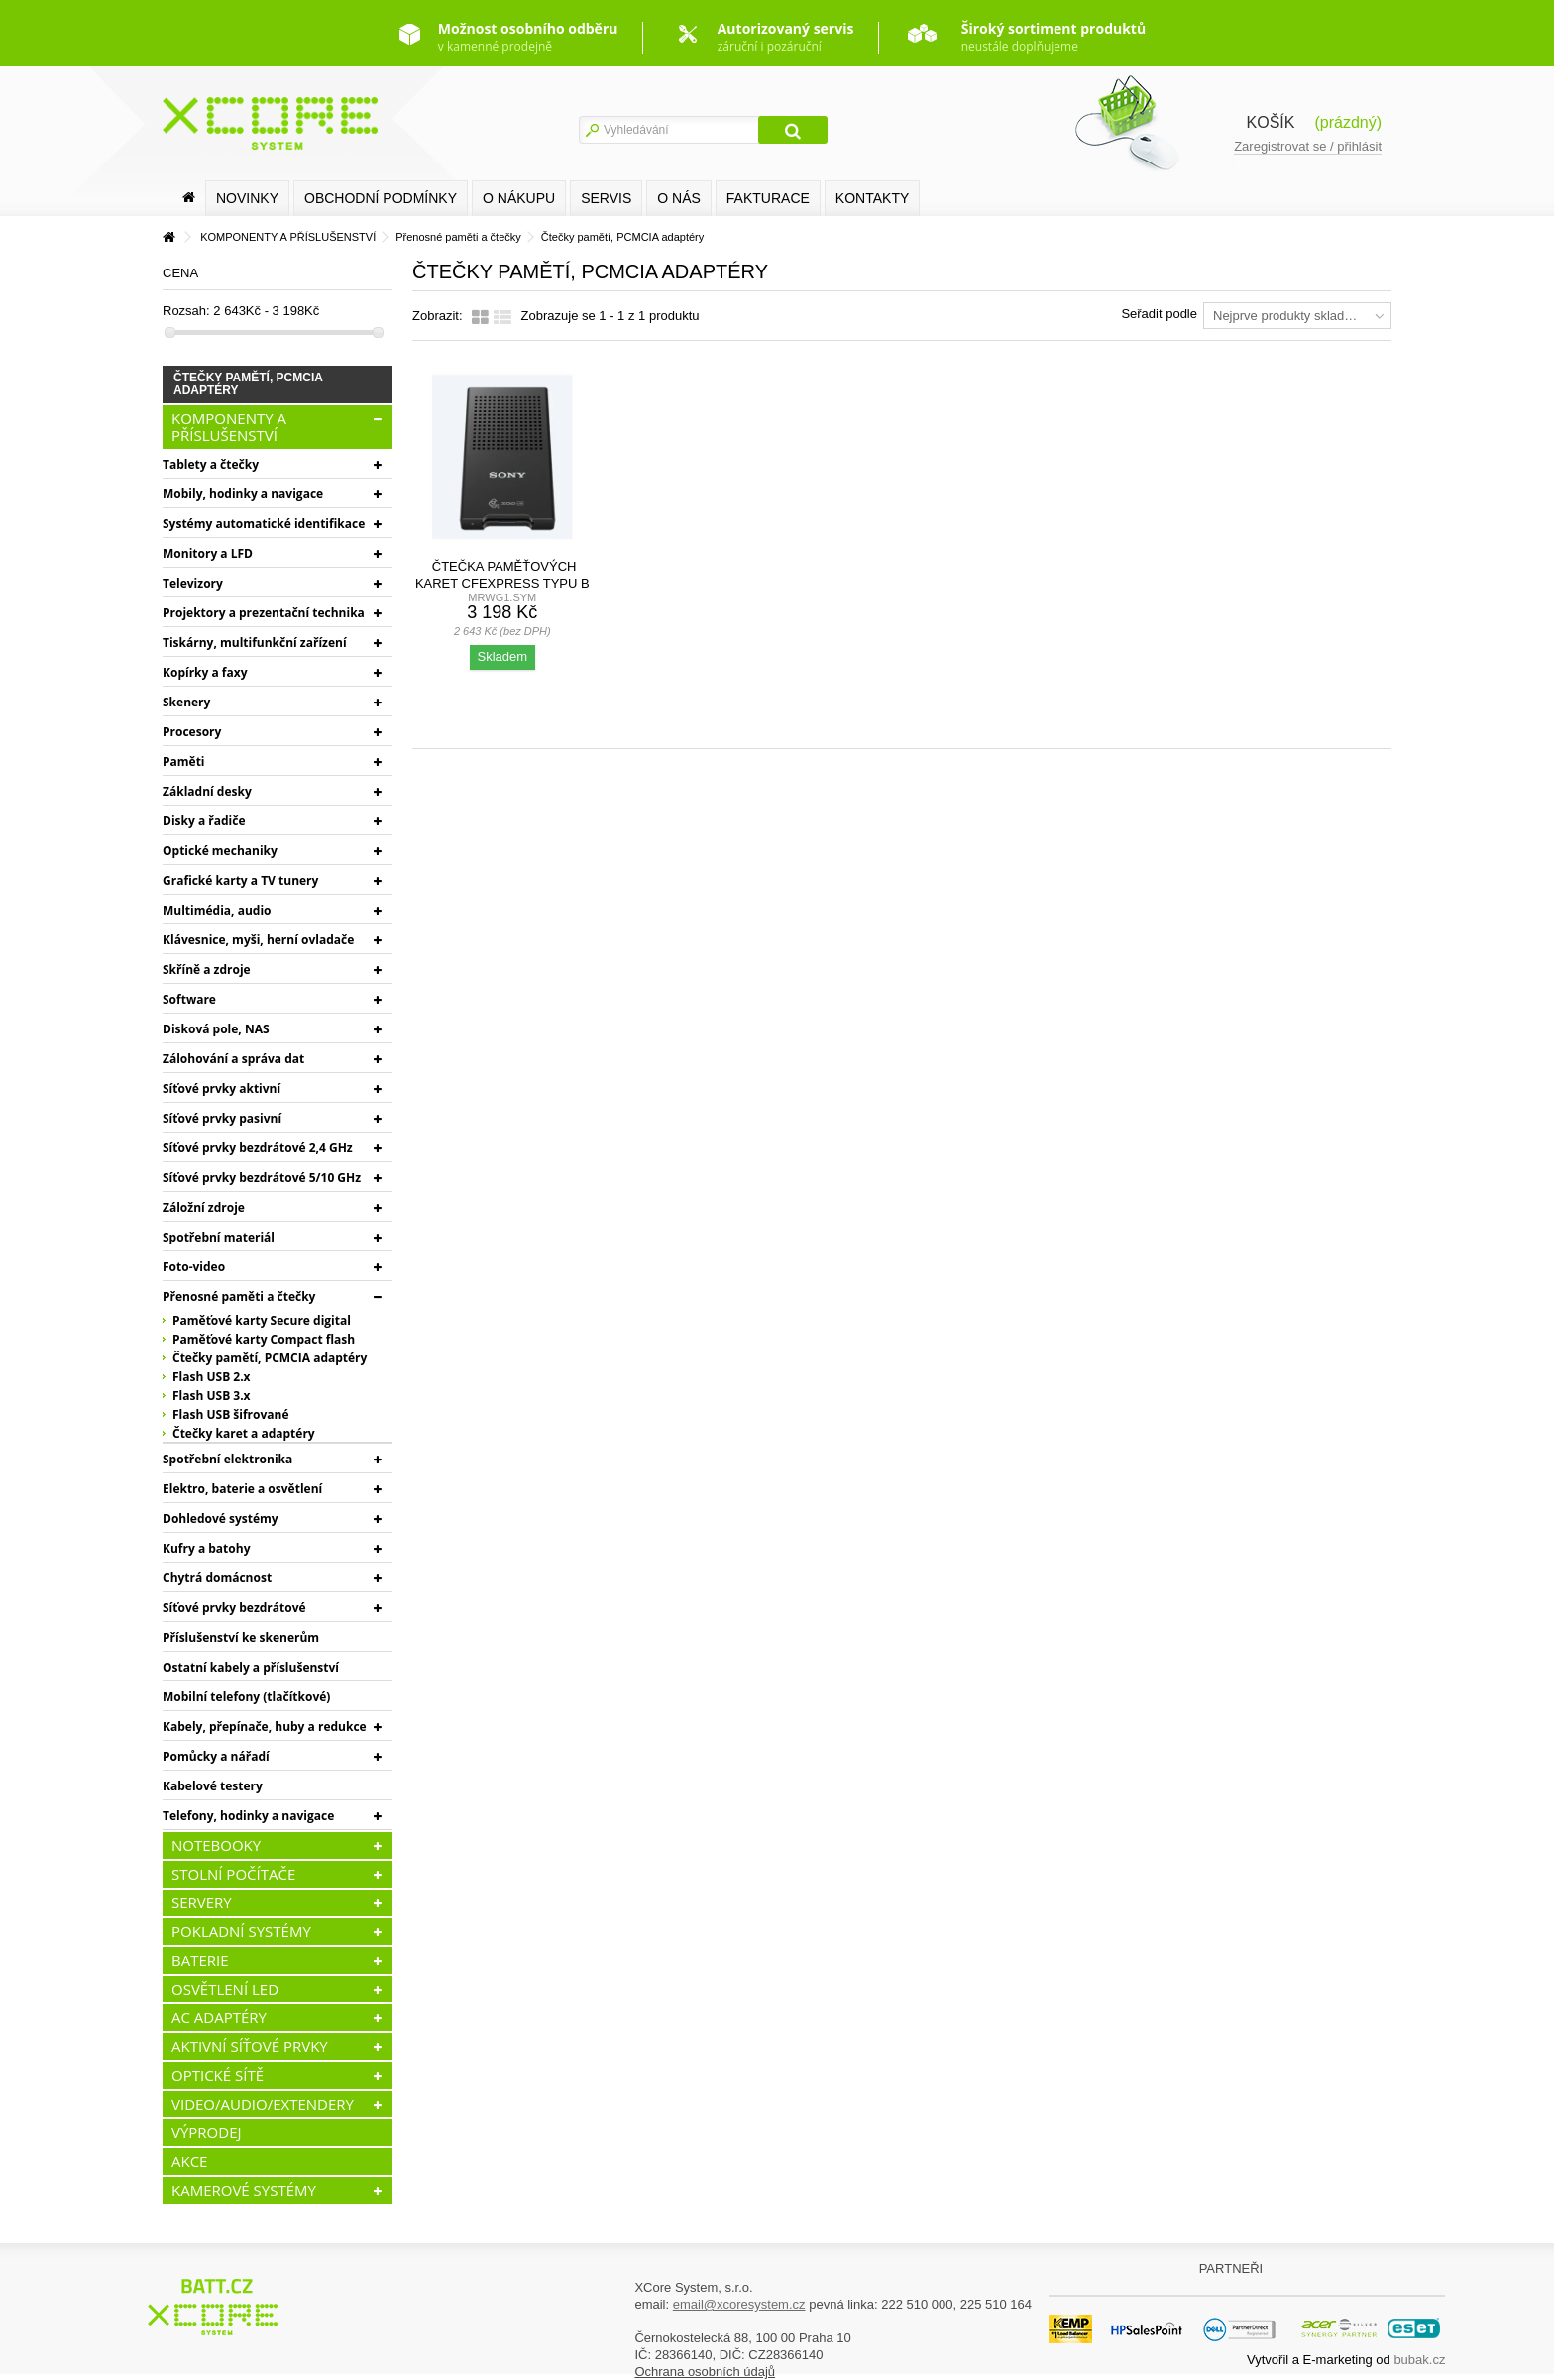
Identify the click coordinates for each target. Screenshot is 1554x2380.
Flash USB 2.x (211, 1376)
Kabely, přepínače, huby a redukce (265, 1726)
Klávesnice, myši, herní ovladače (258, 939)
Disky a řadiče (204, 820)
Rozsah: (186, 310)
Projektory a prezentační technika (264, 612)
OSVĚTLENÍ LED (224, 1989)
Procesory (192, 731)
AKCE (189, 2161)
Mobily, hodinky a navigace (243, 494)
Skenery (186, 702)
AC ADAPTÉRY (219, 2017)
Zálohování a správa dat (233, 1058)
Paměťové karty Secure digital (261, 1320)
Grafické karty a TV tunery (240, 880)
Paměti (184, 761)
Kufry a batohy (206, 1548)
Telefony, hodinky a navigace (248, 1815)
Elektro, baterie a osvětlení (242, 1488)
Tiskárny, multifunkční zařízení (255, 642)
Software (189, 999)
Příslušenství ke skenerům (241, 1637)
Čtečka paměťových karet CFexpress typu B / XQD (502, 583)
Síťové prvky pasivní (222, 1118)
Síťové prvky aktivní (221, 1088)
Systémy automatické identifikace (264, 523)
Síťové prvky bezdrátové (234, 1607)
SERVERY (201, 1902)
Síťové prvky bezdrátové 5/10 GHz (262, 1177)
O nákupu (519, 198)
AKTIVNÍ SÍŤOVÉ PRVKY (249, 2046)
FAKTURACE (768, 198)
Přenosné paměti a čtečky (239, 1296)
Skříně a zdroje (207, 969)
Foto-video (194, 1266)
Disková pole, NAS (216, 1029)
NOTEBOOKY (216, 1845)
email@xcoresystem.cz (739, 2304)
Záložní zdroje (204, 1207)
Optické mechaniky (220, 850)
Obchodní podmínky (380, 198)
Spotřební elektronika (227, 1459)
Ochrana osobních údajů (704, 2371)
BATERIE (200, 1960)
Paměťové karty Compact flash (263, 1339)
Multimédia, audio (217, 910)
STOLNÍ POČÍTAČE (233, 1874)
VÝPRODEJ (206, 2132)
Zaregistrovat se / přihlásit (1308, 146)
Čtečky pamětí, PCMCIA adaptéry (269, 1358)
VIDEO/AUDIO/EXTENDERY (262, 2103)
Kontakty (872, 198)
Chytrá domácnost (217, 1577)
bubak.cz (1419, 2359)
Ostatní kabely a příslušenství (251, 1667)
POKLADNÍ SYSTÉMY (241, 1931)
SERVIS (606, 198)
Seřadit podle (1159, 313)
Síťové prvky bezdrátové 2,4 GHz (258, 1147)
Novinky (247, 198)
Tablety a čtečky (211, 464)
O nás (679, 198)
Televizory (193, 583)
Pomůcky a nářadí (216, 1756)
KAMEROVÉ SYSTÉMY (243, 2190)
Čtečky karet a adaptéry (243, 1433)
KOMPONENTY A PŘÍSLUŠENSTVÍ (228, 426)
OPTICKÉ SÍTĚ (217, 2075)
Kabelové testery (213, 1786)
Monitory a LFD (208, 553)
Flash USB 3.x (211, 1395)
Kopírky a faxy (205, 672)
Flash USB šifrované (230, 1414)
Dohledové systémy (220, 1518)
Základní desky (207, 791)
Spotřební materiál (219, 1237)
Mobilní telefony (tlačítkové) (246, 1696)
